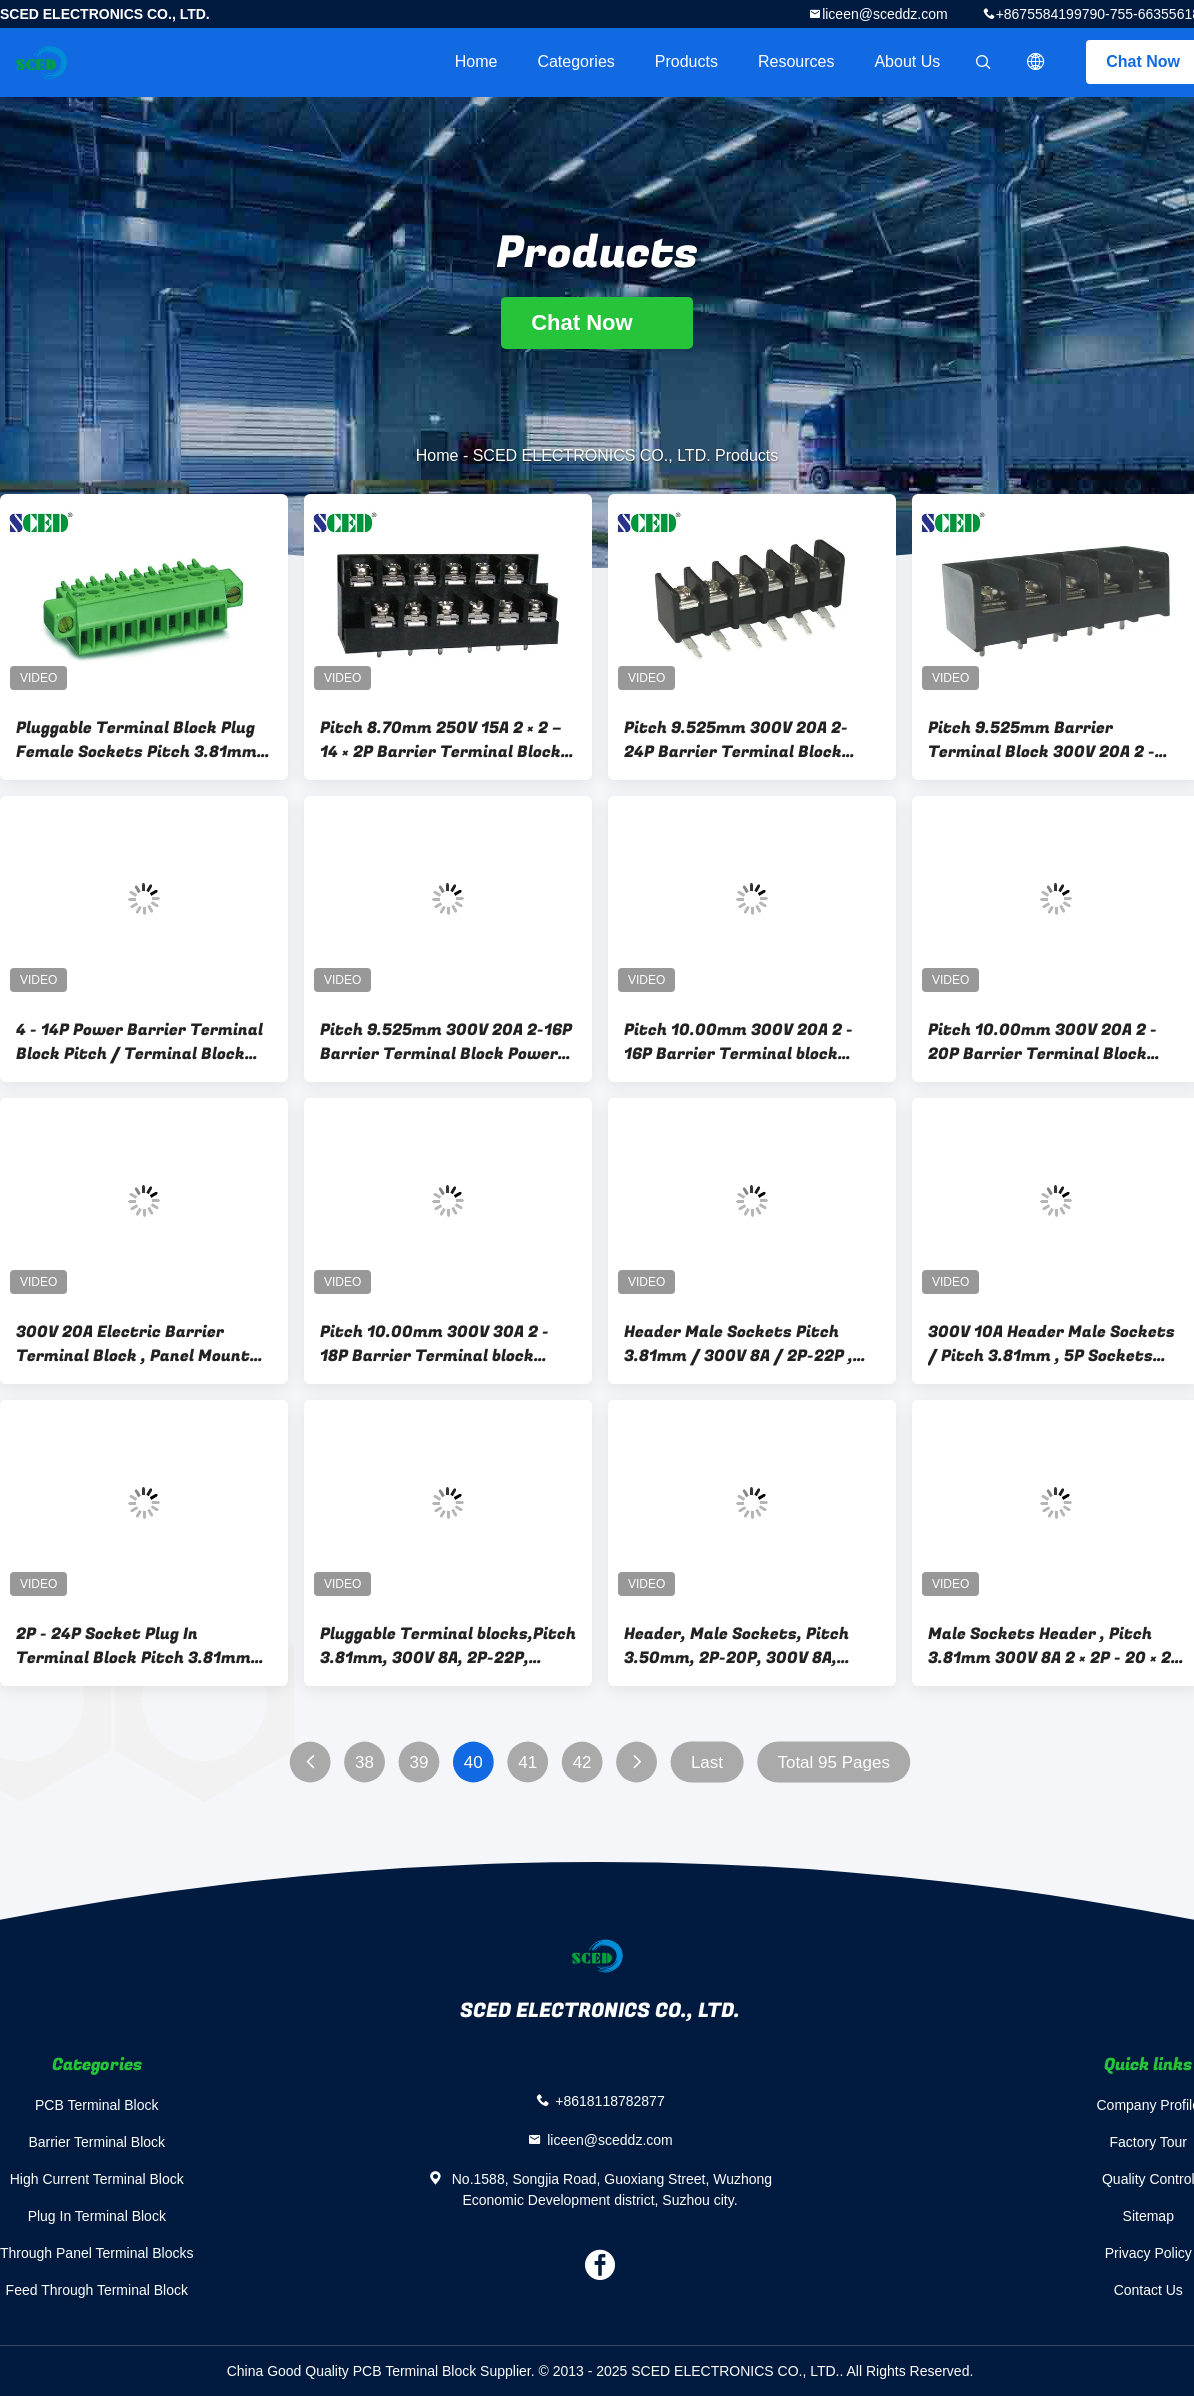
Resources (796, 61)
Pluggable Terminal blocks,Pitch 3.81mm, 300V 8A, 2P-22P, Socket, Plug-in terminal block (448, 1646)
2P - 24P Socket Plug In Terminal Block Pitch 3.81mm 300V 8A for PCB (133, 1646)
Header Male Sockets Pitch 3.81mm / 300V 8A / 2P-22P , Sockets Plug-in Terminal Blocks (738, 1344)
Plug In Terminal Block (97, 2216)
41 (527, 1762)
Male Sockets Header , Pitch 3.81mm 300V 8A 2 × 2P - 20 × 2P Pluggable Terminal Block (1054, 1646)
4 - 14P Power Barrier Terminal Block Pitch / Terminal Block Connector (139, 1042)
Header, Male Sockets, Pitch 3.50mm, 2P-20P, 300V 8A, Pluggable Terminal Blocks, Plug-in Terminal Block (736, 1646)
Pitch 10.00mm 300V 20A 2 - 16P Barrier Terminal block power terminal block (738, 1042)
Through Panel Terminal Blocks (97, 2253)
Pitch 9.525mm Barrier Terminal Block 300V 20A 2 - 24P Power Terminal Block (1041, 740)
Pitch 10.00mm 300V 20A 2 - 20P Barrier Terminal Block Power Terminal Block (1042, 1042)
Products (686, 61)
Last (707, 1762)
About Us (907, 61)
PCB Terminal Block (96, 2105)
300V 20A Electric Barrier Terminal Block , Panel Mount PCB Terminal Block (133, 1344)
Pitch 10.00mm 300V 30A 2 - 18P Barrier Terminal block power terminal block (434, 1344)
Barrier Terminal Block (96, 2142)
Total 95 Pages (833, 1762)
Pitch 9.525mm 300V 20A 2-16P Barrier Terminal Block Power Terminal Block (446, 1042)
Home (476, 61)
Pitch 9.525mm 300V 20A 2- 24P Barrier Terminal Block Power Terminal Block (736, 740)
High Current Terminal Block (97, 2179)
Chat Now (597, 322)
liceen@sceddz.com (885, 14)
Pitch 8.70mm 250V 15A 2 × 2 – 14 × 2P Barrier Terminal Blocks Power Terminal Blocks (445, 740)
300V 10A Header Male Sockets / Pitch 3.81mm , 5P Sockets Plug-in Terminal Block (1051, 1344)
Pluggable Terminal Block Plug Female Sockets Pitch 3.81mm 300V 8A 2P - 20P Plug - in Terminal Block (136, 740)
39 (418, 1762)
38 (364, 1762)
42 (582, 1762)
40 (473, 1762)
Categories (575, 61)
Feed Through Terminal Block (97, 2290)
